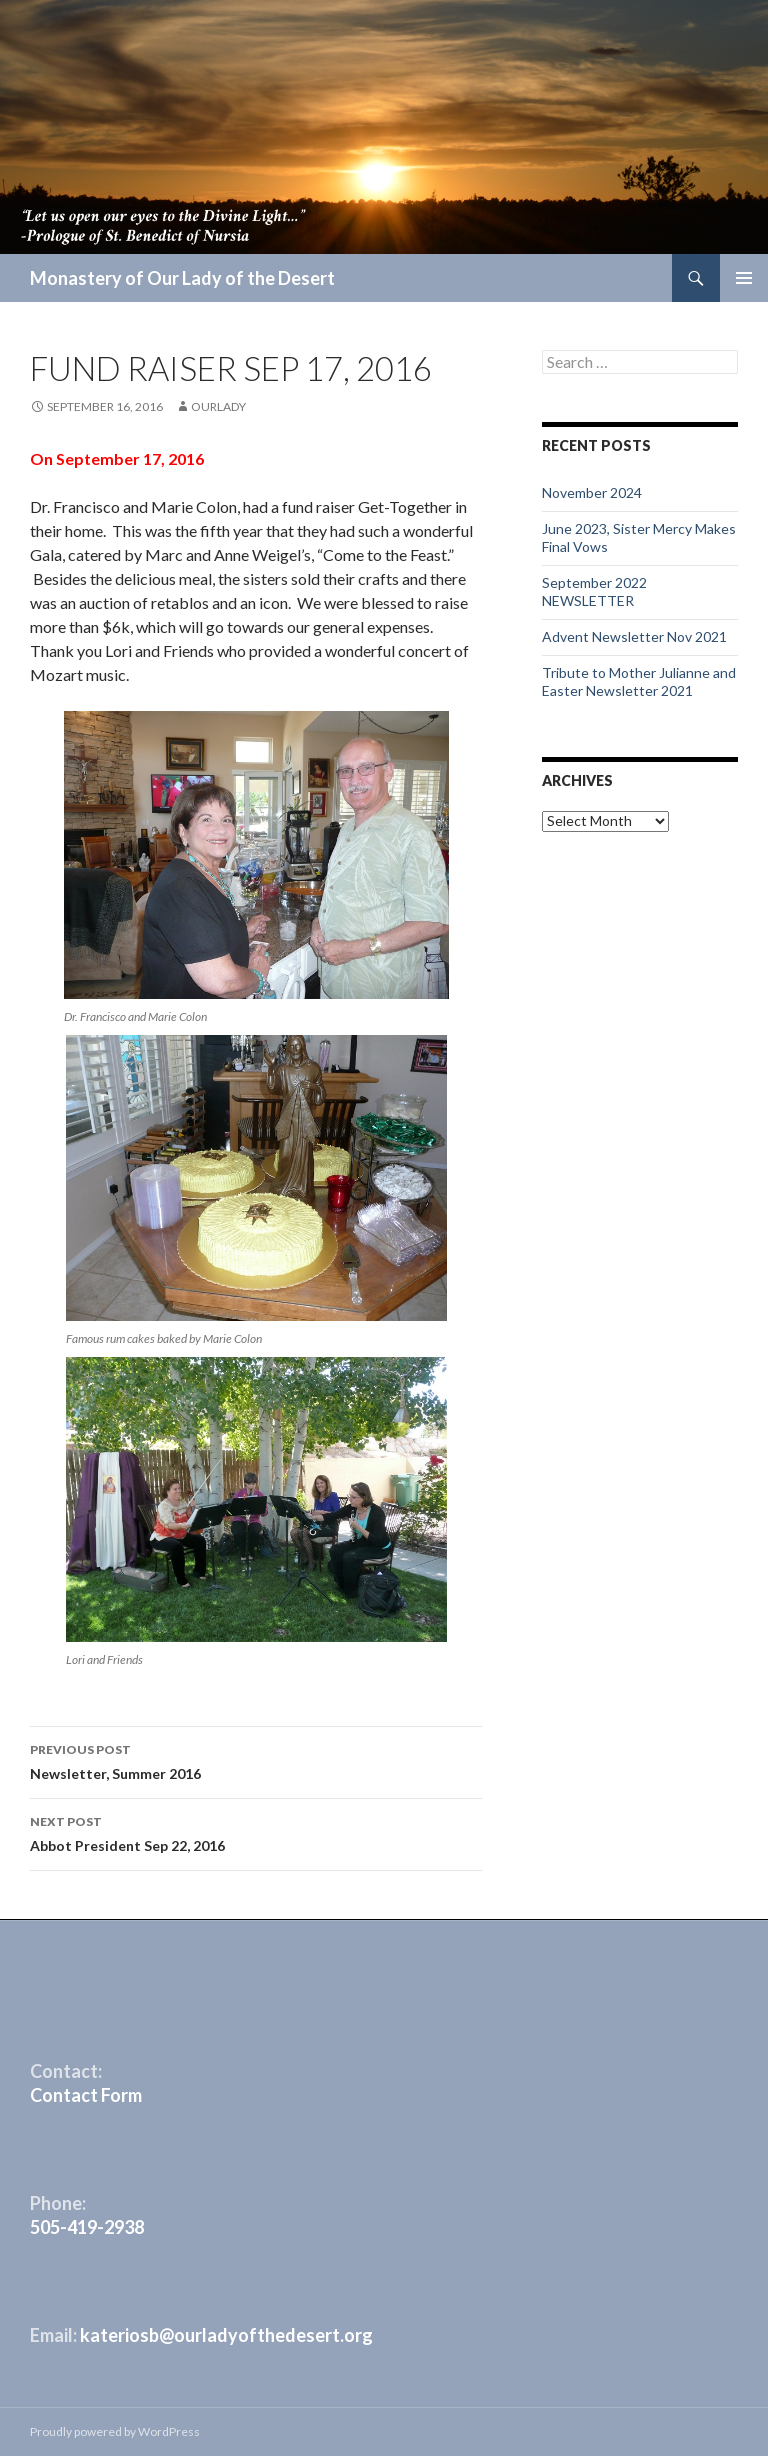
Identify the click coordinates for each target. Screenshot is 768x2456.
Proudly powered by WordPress (115, 2431)
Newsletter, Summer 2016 (256, 1760)
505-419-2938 (87, 2227)
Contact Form (86, 2095)
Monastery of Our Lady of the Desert (182, 278)
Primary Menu (744, 278)
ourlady (218, 406)
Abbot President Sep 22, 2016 (256, 1832)
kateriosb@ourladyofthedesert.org (226, 2335)
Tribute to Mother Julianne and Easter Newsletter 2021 (639, 681)
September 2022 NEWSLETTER (594, 591)
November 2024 (592, 492)
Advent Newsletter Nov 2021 (634, 636)
